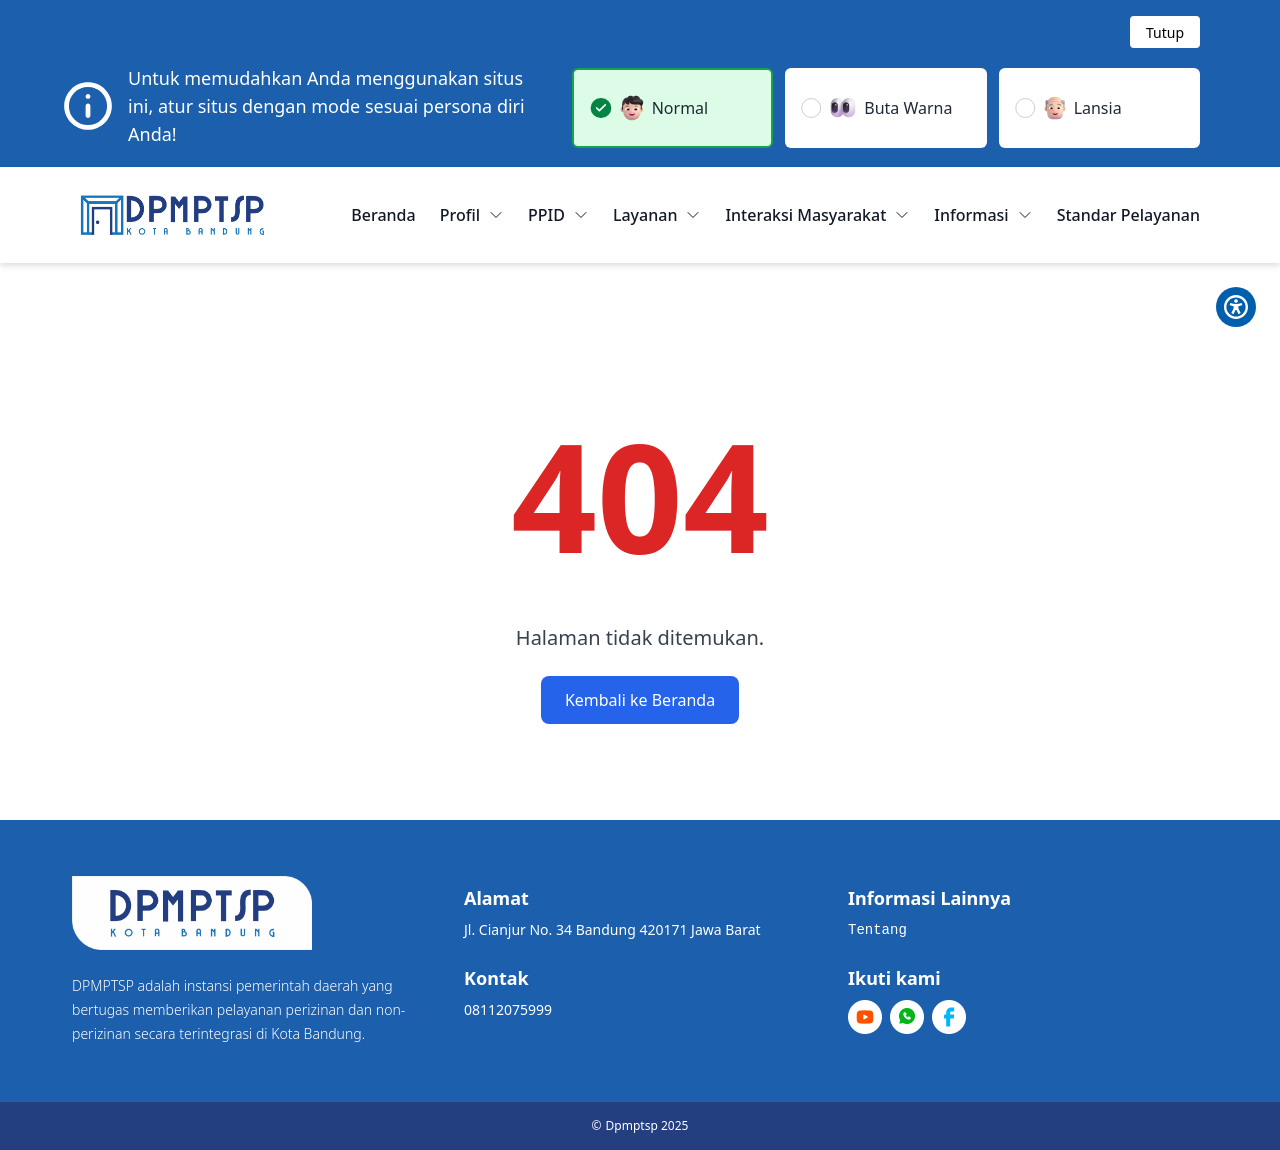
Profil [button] (472, 215)
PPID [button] (558, 215)
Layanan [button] (657, 215)
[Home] (172, 215)
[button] (673, 108)
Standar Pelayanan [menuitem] (1128, 215)
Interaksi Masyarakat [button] (817, 215)
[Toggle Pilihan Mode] (1236, 307)
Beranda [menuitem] (383, 215)
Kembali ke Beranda (640, 700)
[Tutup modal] (1165, 32)
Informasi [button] (983, 215)
